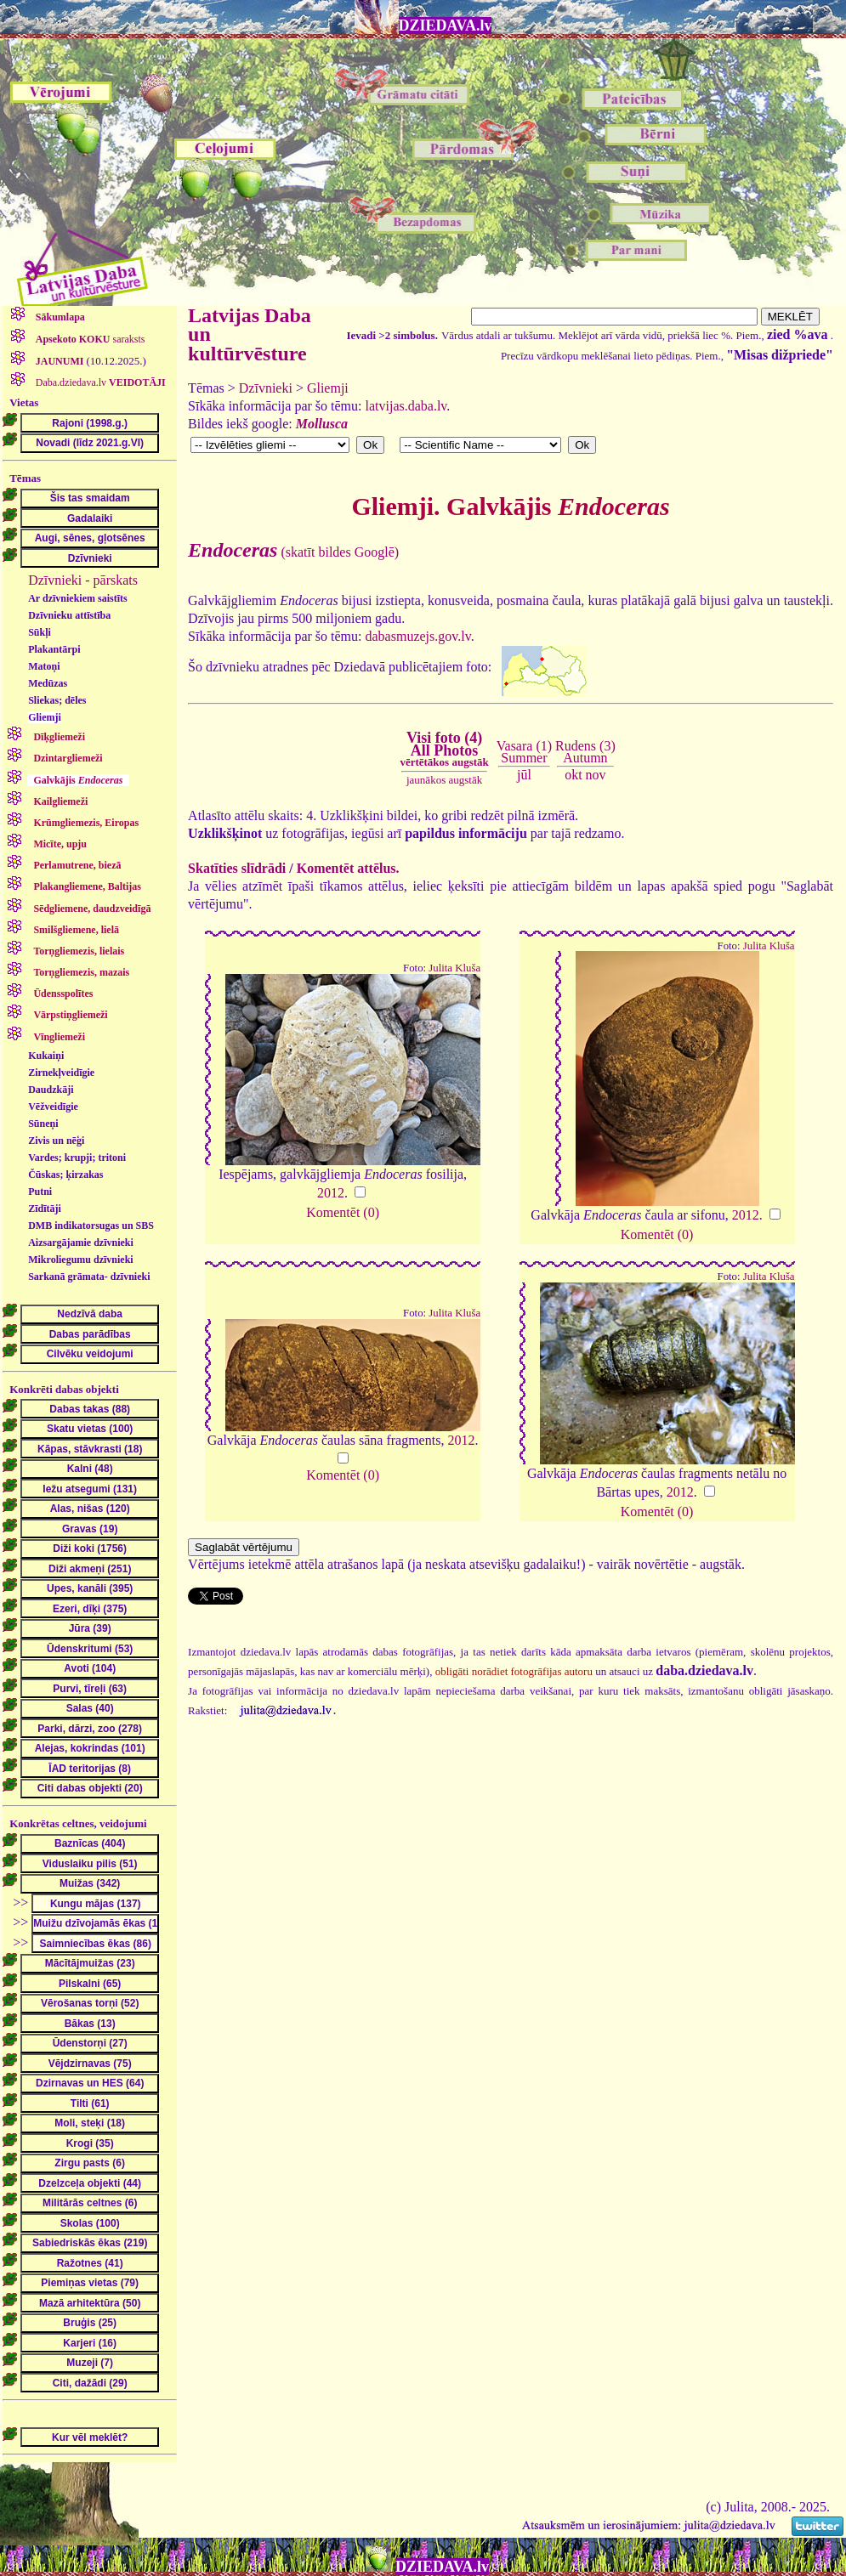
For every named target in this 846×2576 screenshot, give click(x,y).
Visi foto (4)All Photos (444, 748)
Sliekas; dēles (57, 700)
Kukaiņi (46, 1056)
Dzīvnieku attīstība (69, 615)
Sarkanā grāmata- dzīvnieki (89, 1276)
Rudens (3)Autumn (585, 752)
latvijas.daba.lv (406, 406)
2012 (330, 1193)
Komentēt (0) (342, 1212)
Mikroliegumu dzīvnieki (80, 1259)
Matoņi (44, 666)
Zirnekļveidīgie (61, 1073)
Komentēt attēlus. (348, 868)
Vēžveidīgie (53, 1106)
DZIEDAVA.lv (445, 25)
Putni (40, 1191)
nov (596, 774)
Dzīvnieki (265, 388)
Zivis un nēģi (56, 1140)
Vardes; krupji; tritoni (77, 1157)
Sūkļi (39, 632)
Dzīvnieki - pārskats (83, 580)
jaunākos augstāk (444, 779)
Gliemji (44, 717)
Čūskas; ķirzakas (65, 1174)
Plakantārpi (54, 649)
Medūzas (47, 683)
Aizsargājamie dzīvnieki (80, 1242)
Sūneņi (43, 1123)
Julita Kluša (454, 968)
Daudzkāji (50, 1090)
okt (573, 774)
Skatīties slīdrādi (237, 868)
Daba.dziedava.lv (99, 382)
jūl (524, 774)
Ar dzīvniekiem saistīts (77, 598)
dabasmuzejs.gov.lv (418, 636)
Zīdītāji (44, 1208)
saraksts (89, 339)
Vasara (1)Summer (524, 752)
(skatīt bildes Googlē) (293, 552)
